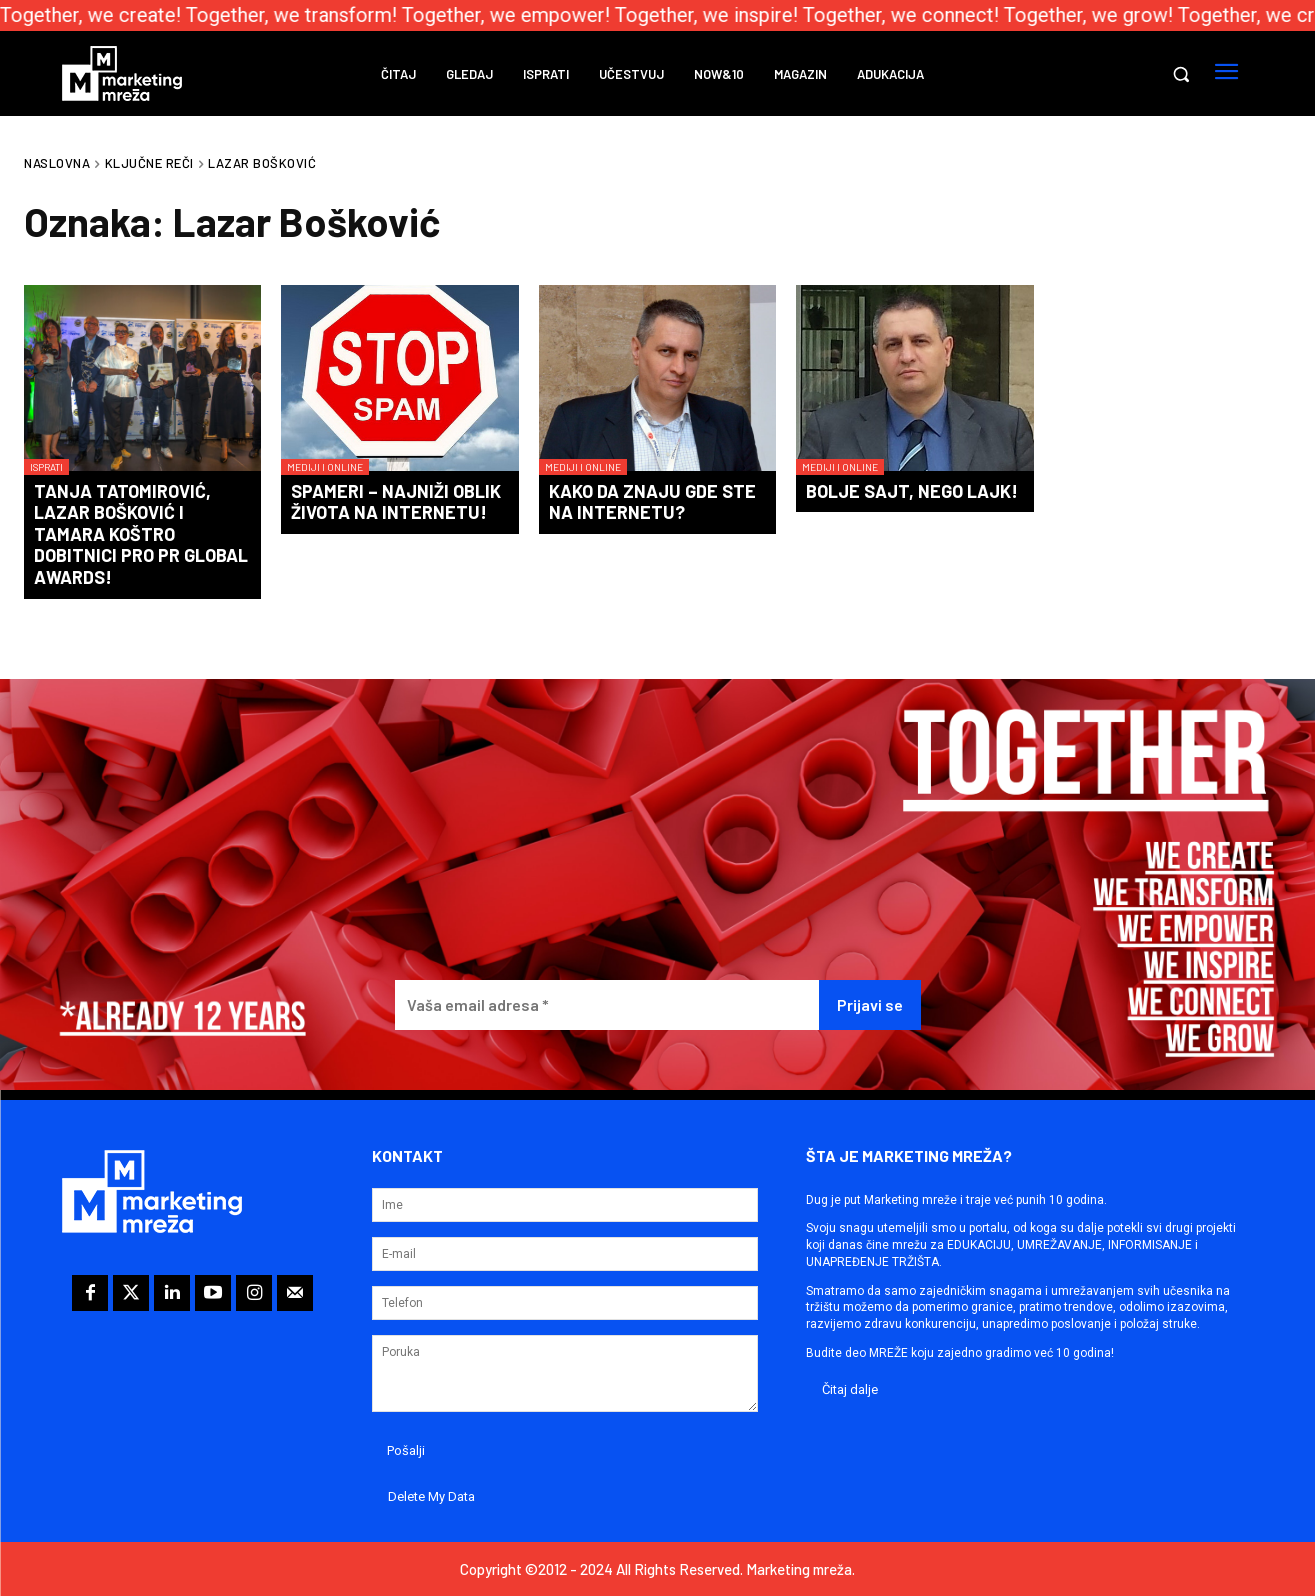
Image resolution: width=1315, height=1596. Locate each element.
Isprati (46, 467)
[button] (1181, 74)
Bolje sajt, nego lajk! (912, 491)
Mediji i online (325, 467)
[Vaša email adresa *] (607, 1005)
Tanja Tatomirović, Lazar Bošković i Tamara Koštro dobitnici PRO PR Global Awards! (141, 534)
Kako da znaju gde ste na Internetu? (652, 502)
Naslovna (57, 163)
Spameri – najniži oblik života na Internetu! (396, 502)
